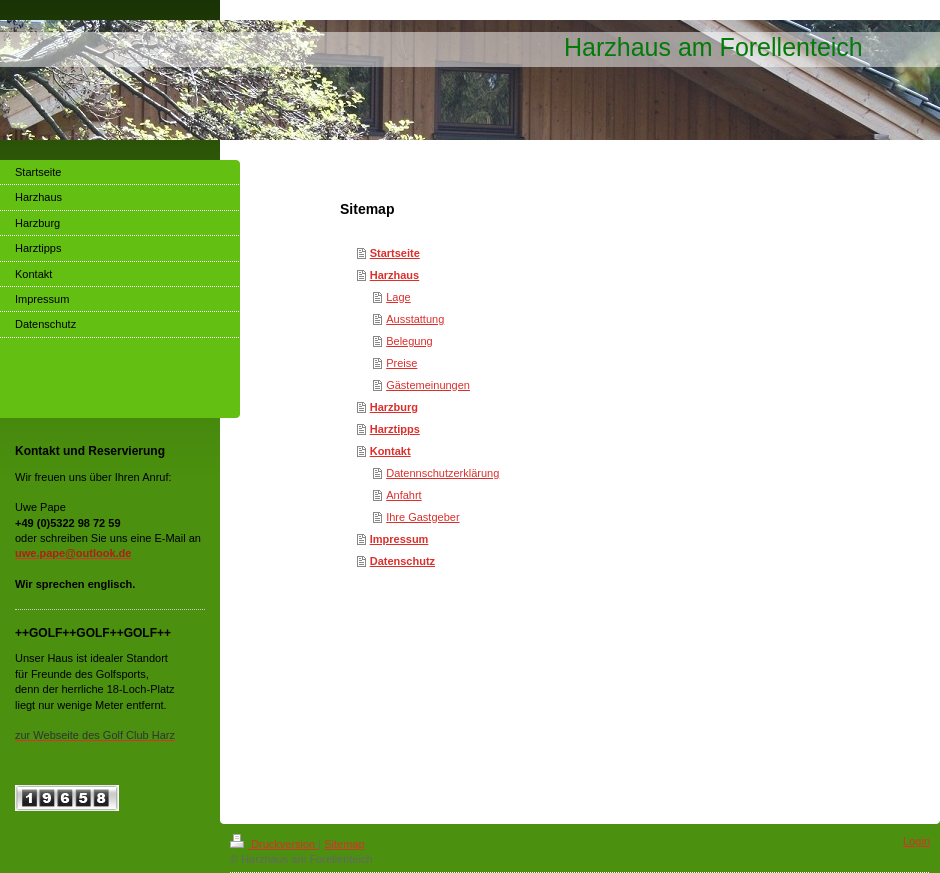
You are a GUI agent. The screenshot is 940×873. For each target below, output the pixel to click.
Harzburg (394, 407)
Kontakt (390, 451)
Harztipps (395, 429)
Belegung (409, 341)
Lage (398, 297)
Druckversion (274, 844)
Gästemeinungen (428, 385)
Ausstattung (415, 319)
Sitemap (344, 844)
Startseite (395, 253)
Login (916, 841)
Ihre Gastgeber (422, 517)
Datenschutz (402, 561)
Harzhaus (395, 275)
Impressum (399, 539)
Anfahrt (403, 495)
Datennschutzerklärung (442, 473)
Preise (401, 363)
